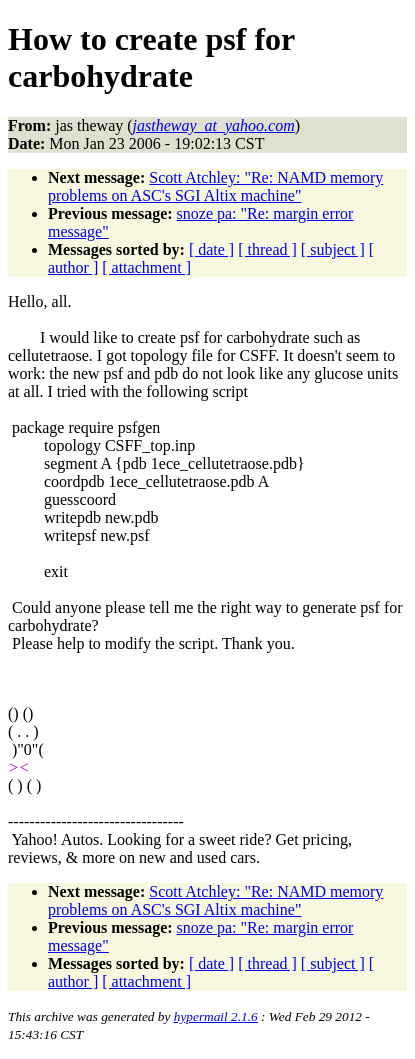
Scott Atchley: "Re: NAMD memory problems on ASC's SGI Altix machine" (215, 186)
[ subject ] (333, 249)
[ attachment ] (146, 267)
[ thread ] (267, 249)
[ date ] (211, 249)
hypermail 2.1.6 (216, 1016)
